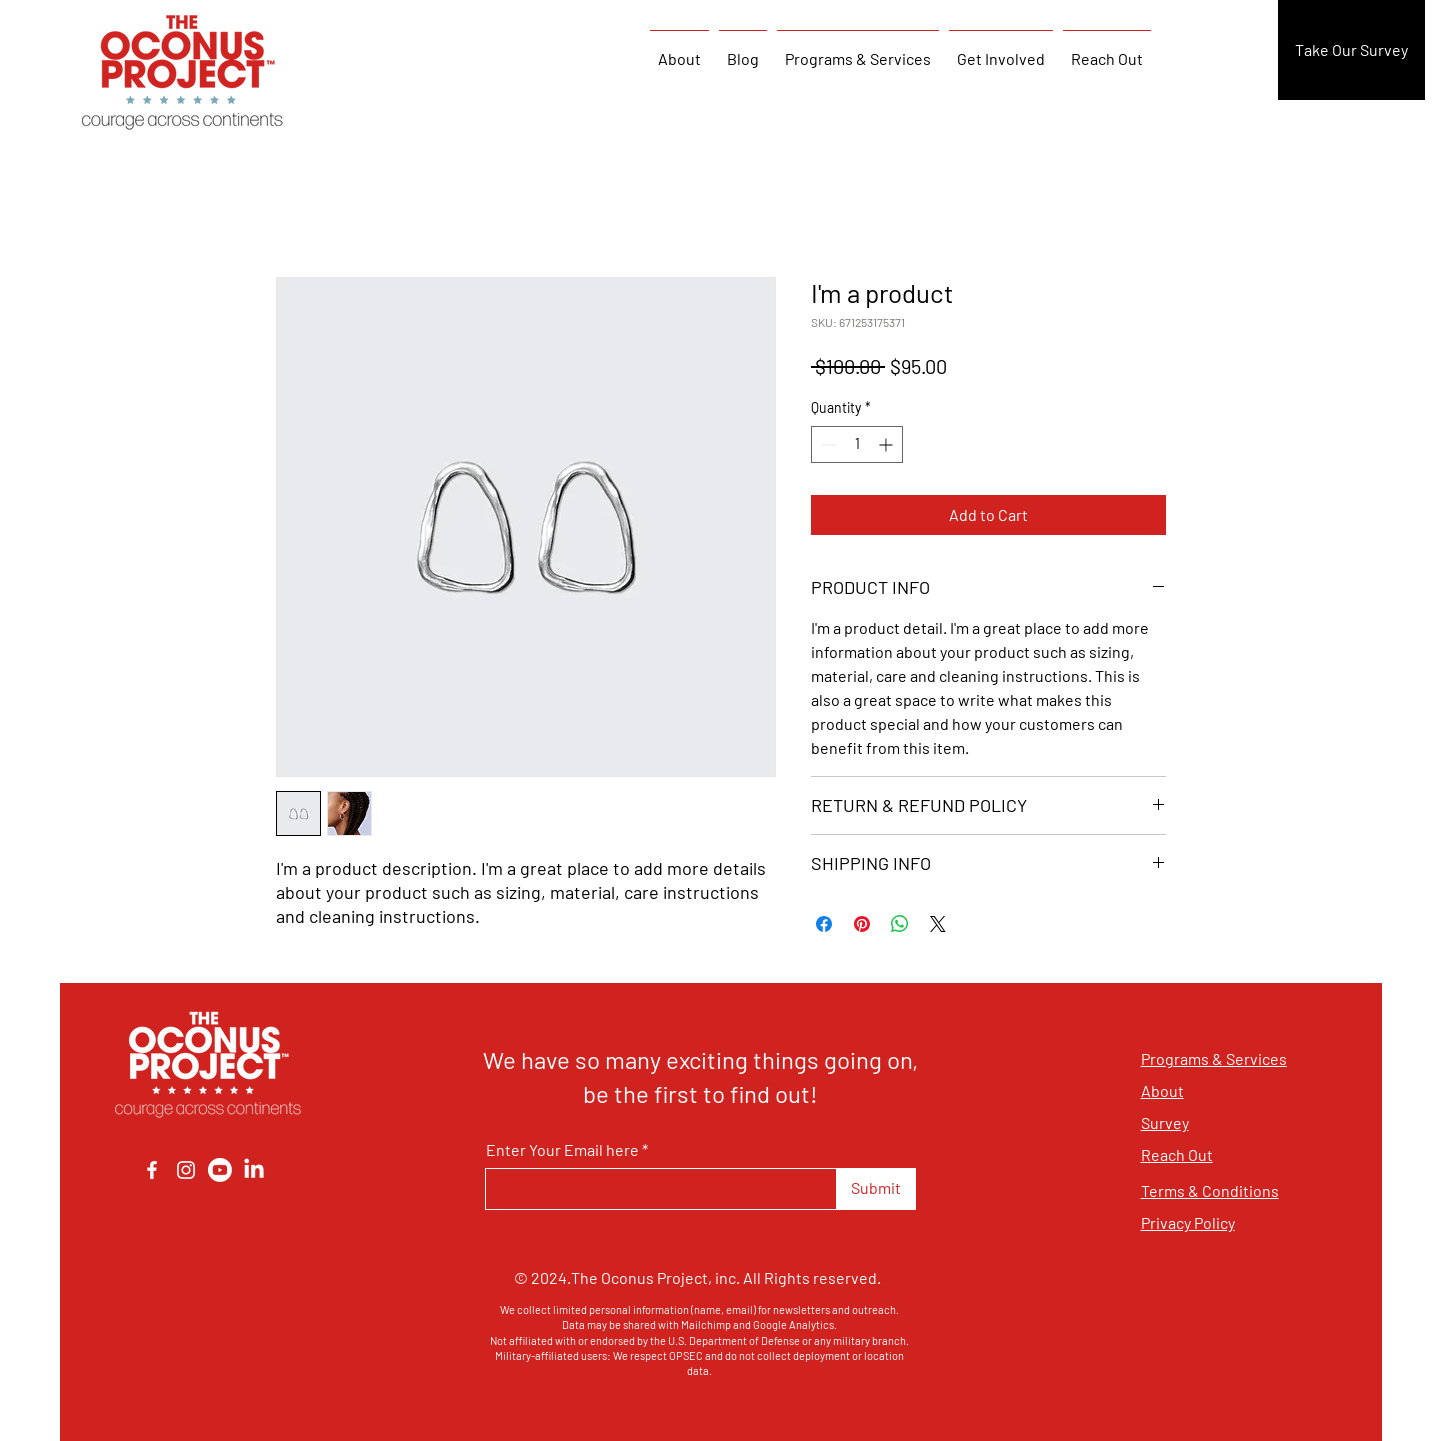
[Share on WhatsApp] (900, 924)
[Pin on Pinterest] (862, 924)
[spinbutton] (857, 444)
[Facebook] (152, 1170)
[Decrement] (826, 444)
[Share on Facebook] (824, 924)
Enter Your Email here (562, 1150)
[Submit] (876, 1189)
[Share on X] (938, 924)
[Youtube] (220, 1170)
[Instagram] (186, 1170)
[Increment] (887, 444)
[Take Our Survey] (1351, 50)
